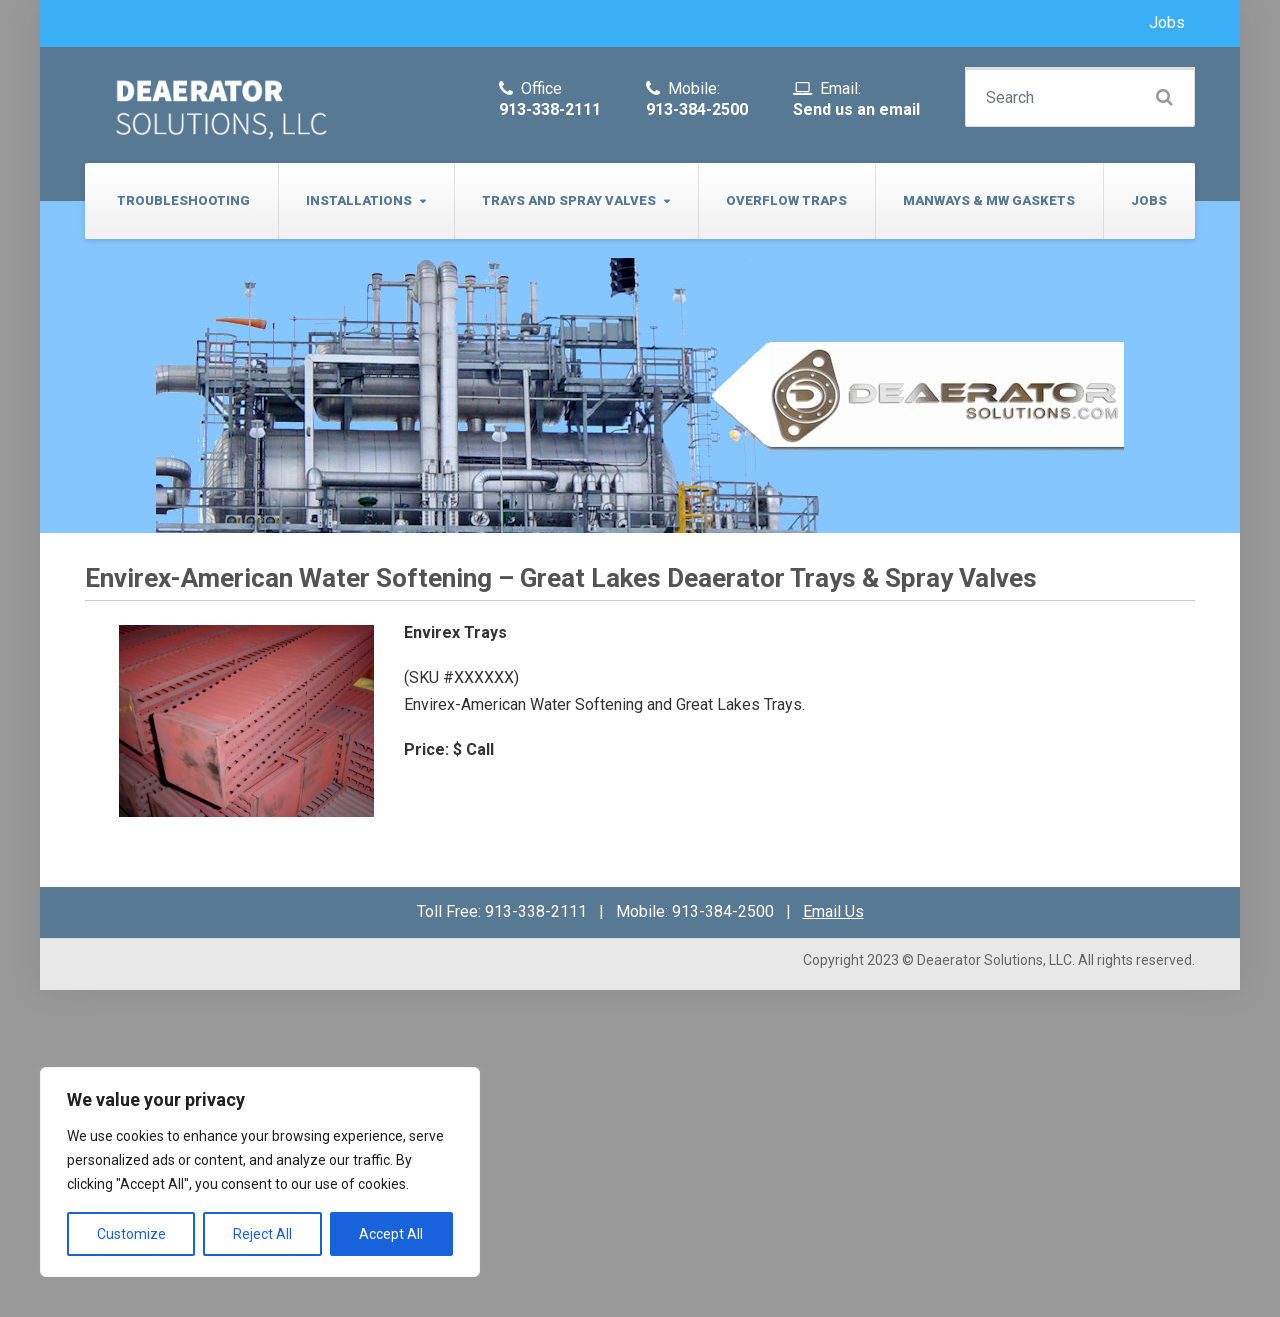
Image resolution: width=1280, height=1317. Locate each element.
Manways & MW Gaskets (989, 200)
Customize (131, 1234)
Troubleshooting (183, 200)
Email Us (833, 911)
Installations (359, 200)
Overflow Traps (786, 200)
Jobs (1167, 22)
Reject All (262, 1234)
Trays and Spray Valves (569, 200)
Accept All (391, 1234)
